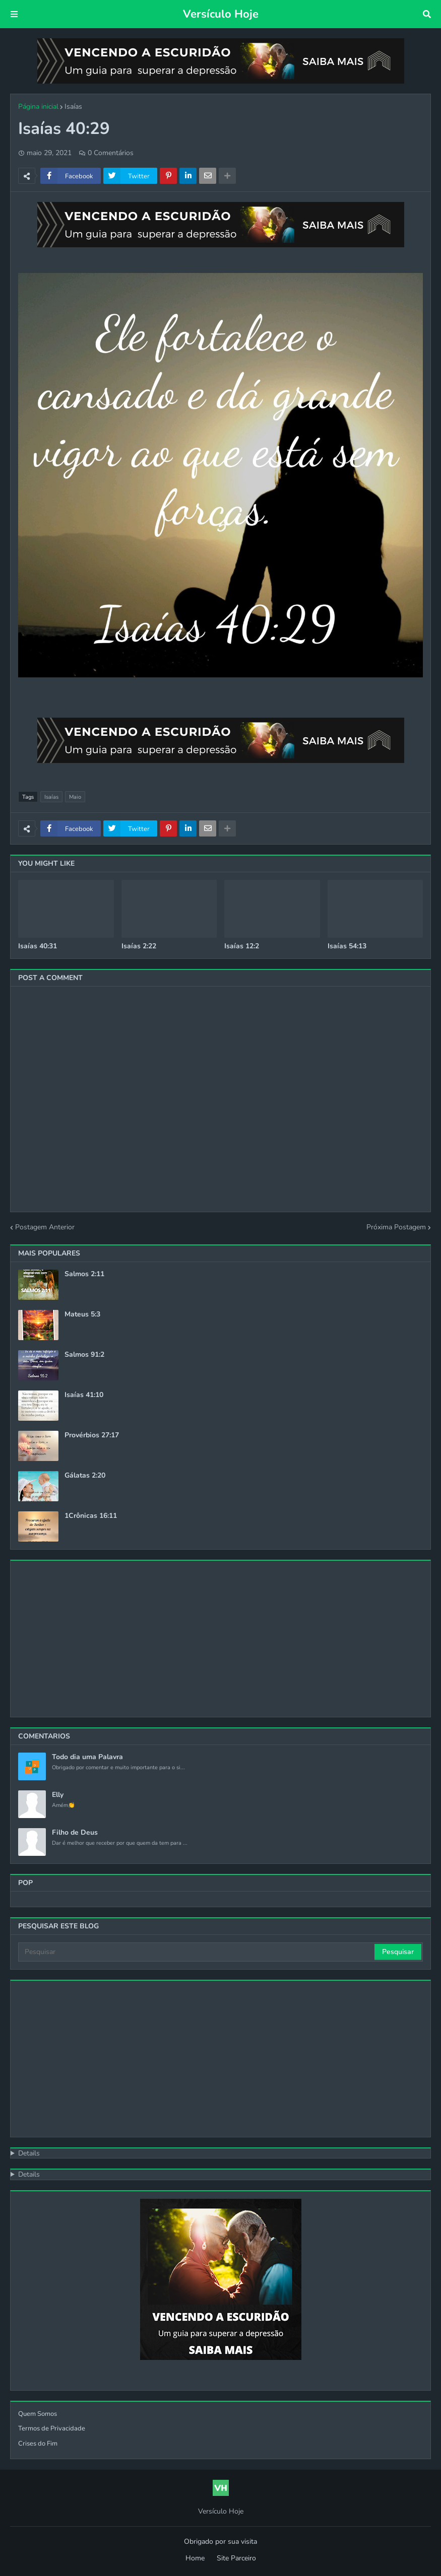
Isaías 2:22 (138, 946)
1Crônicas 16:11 (91, 1515)
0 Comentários (111, 153)
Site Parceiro (236, 2558)
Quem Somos (37, 2413)
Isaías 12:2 (241, 946)
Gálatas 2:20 (85, 1475)
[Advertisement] (220, 1638)
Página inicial (38, 106)
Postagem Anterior (45, 1227)
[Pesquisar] (197, 1952)
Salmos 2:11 (84, 1274)
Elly (58, 1794)
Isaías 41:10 (84, 1395)
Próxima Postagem (396, 1227)
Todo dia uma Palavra (87, 1757)
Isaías (73, 106)
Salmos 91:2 (84, 1354)
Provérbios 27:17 (92, 1435)
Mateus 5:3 (82, 1314)
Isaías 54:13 (347, 946)
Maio (75, 797)
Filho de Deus (75, 1832)
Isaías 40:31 (37, 946)
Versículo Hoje (221, 14)
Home (195, 2558)
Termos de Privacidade (51, 2428)
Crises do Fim (37, 2443)
